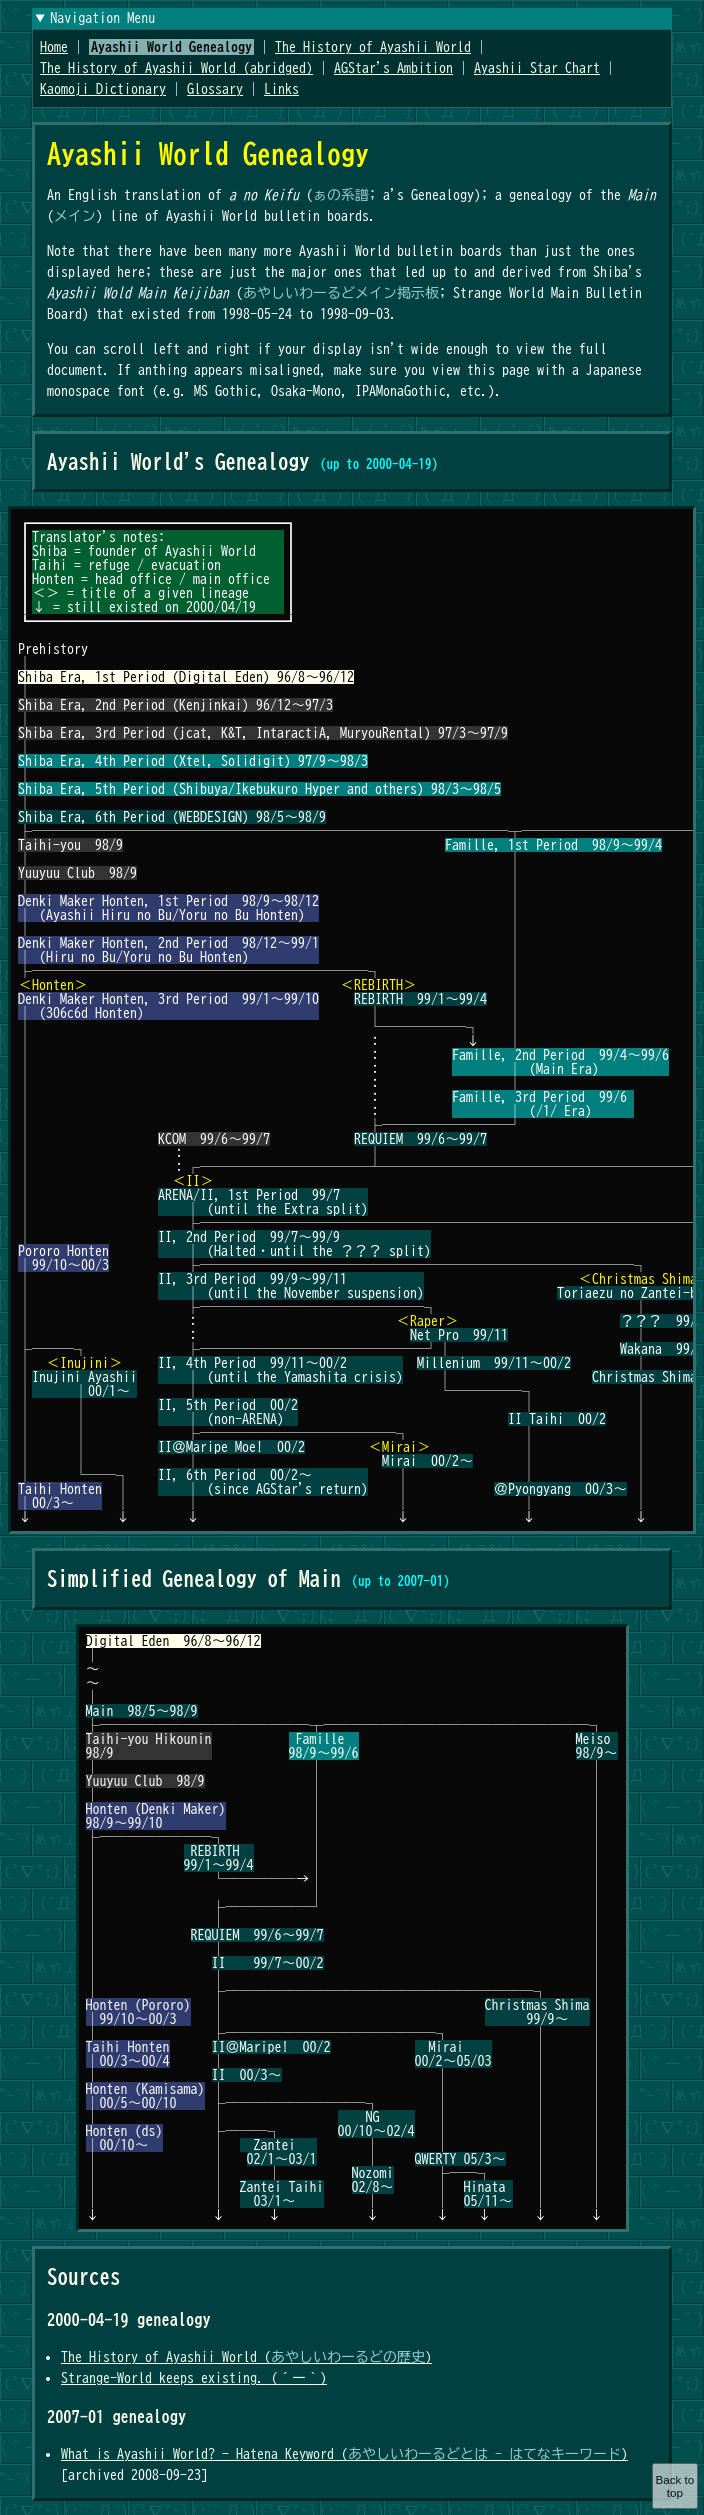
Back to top (674, 2486)
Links (281, 89)
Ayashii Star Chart (537, 68)
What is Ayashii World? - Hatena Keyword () (344, 2454)
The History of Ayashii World (373, 47)
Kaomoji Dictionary (103, 89)
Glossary (215, 89)
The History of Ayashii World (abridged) (176, 68)
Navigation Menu (102, 18)
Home (54, 47)
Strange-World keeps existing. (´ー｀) (194, 2378)
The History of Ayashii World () (246, 2357)
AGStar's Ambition (393, 68)
